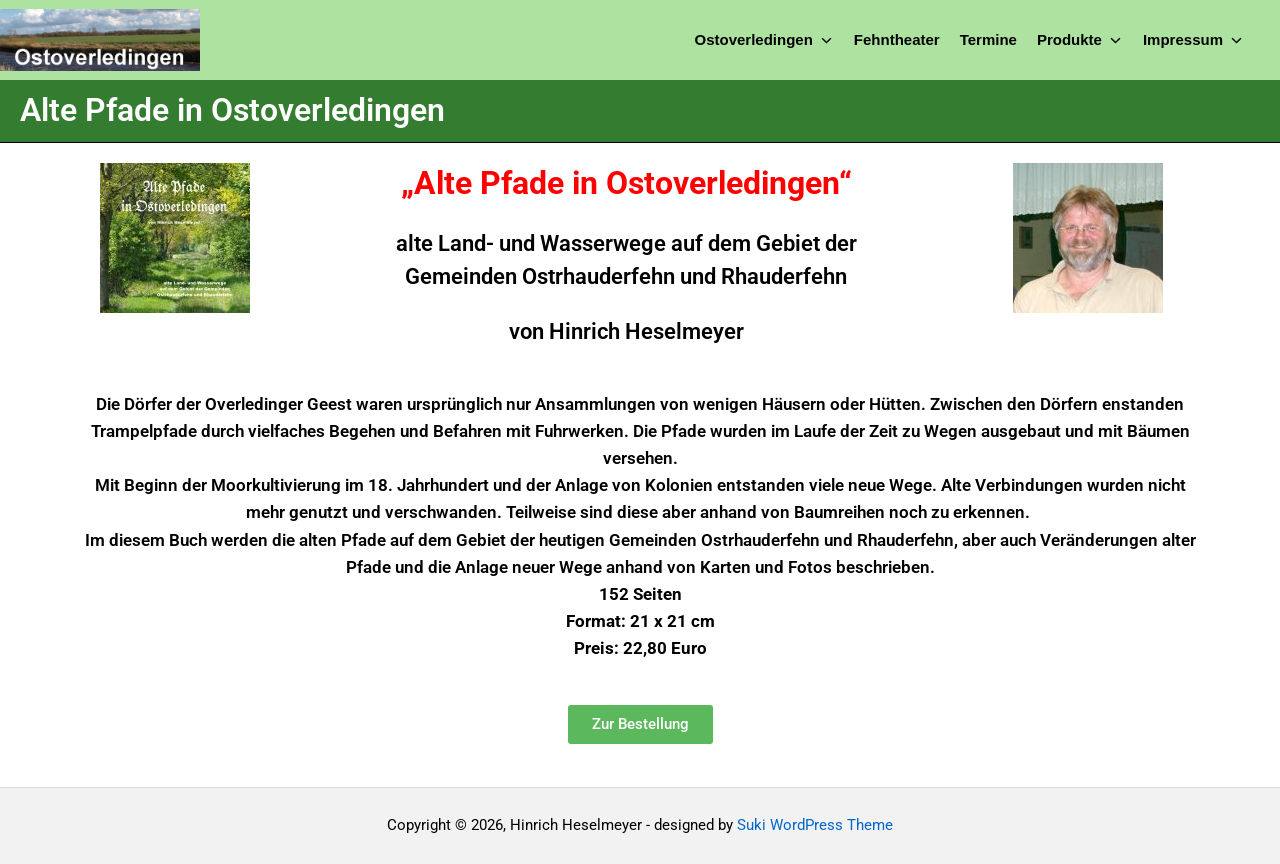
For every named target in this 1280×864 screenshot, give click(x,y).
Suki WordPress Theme (815, 825)
